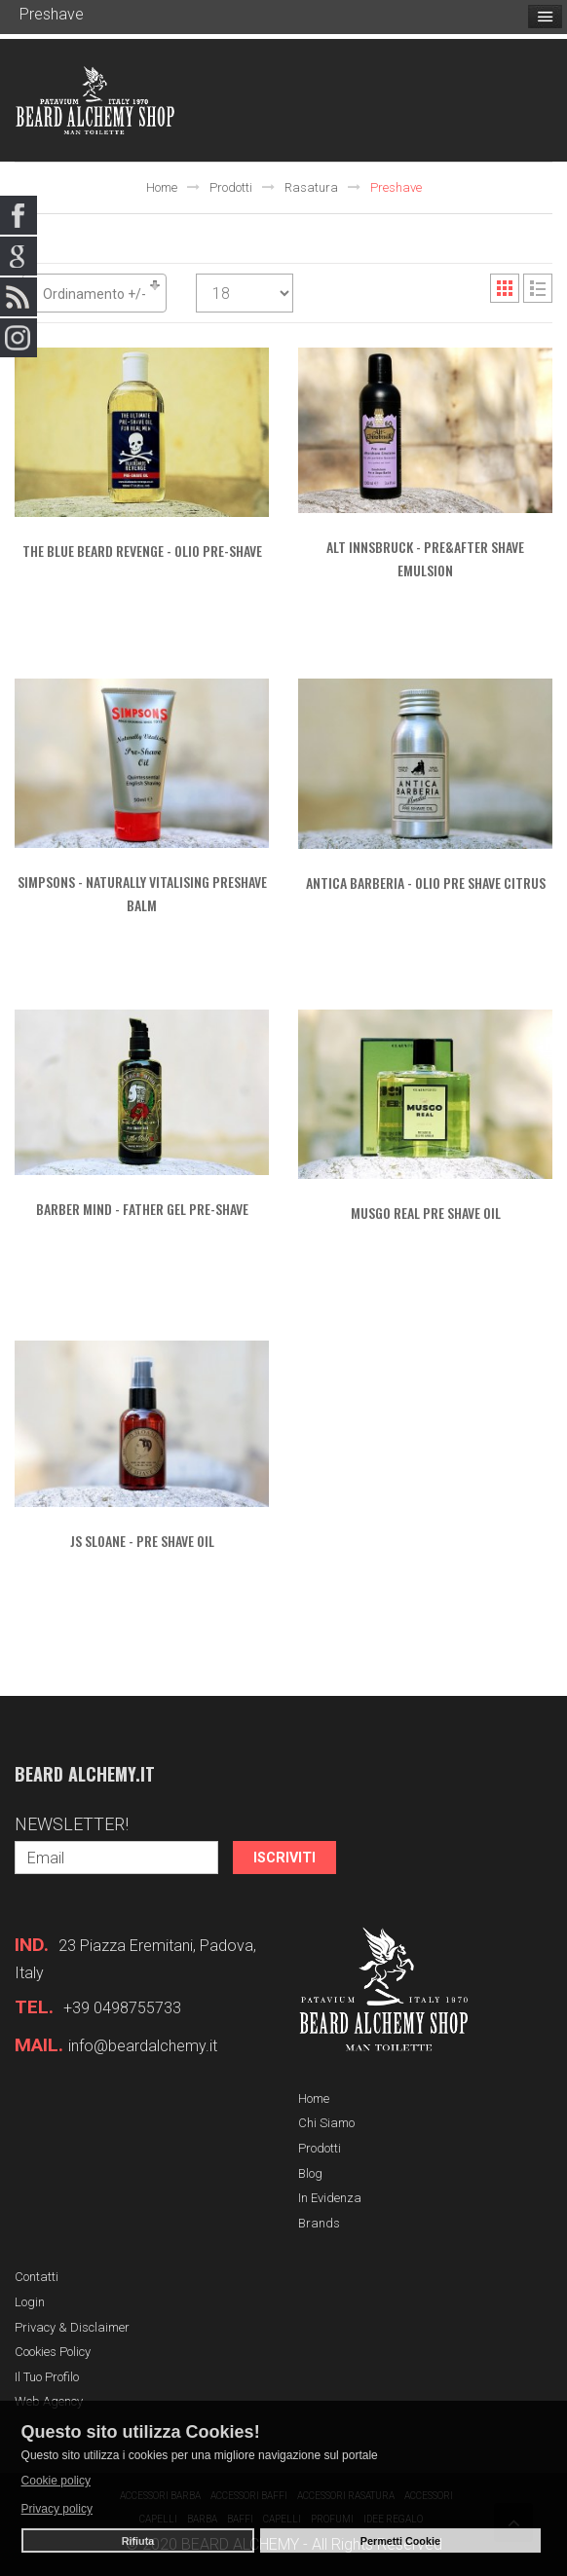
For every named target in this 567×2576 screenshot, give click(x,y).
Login (30, 2302)
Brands (319, 2223)
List (537, 288)
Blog (310, 2173)
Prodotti (230, 187)
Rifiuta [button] (138, 2541)
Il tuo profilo (47, 2377)
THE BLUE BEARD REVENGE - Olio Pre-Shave (142, 550)
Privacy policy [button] (57, 2509)
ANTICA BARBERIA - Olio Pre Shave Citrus (426, 882)
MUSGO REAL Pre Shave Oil (426, 1212)
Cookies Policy (53, 2351)
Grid (504, 288)
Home (161, 187)
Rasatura (311, 187)
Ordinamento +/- (94, 294)
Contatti (36, 2276)
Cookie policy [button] (56, 2480)
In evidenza (329, 2197)
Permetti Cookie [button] (400, 2541)
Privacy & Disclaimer (72, 2327)
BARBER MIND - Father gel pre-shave (142, 1208)
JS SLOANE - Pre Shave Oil (142, 1540)
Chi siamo (326, 2123)
